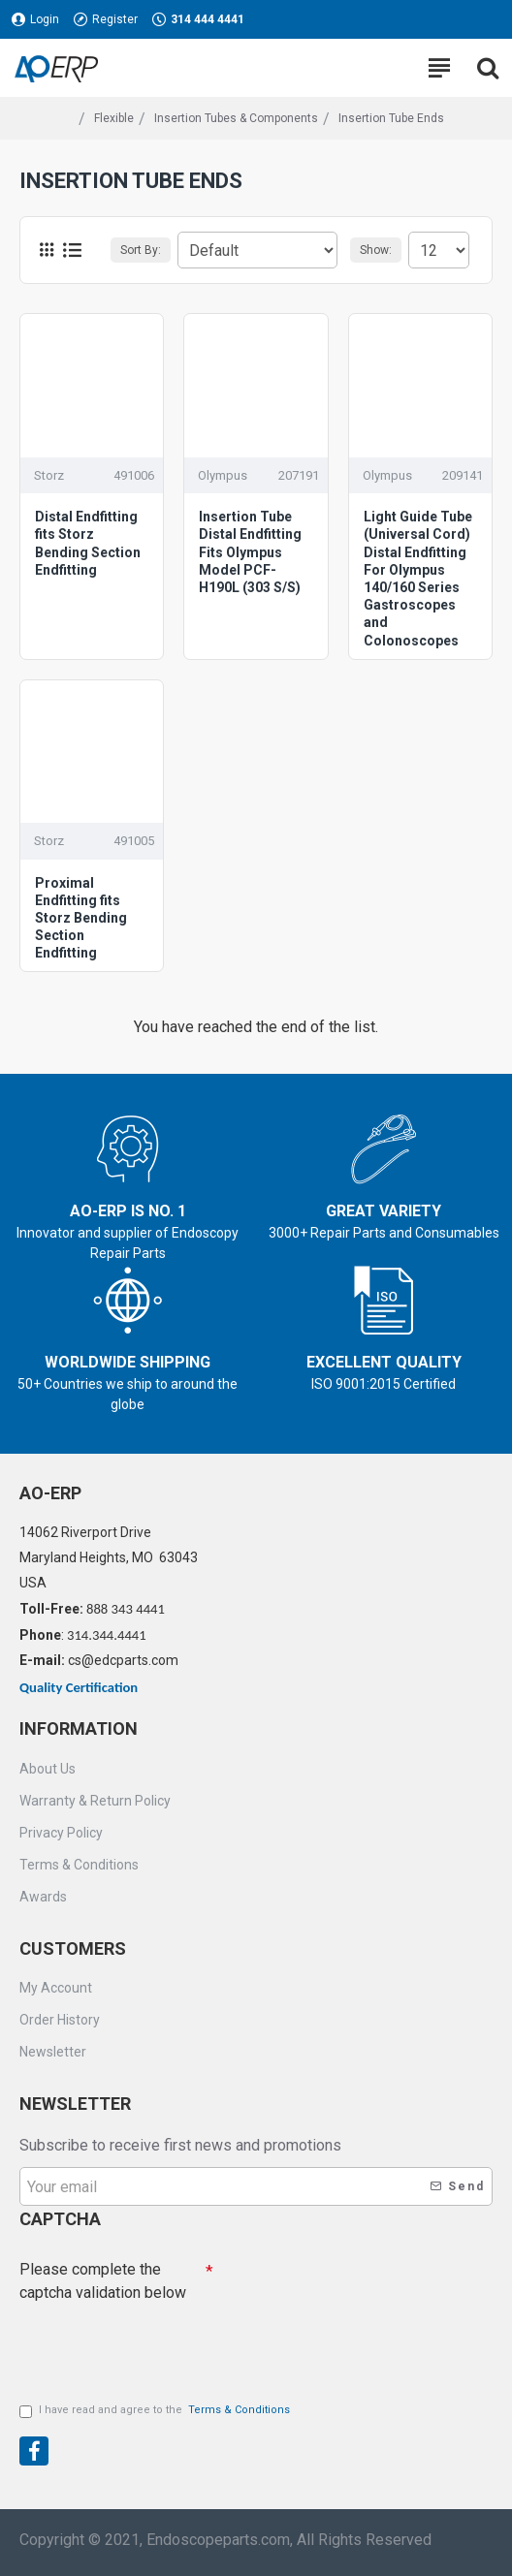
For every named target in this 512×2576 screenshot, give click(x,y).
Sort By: (140, 250)
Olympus (222, 475)
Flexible (114, 118)
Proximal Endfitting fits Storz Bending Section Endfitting (81, 918)
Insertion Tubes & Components (236, 118)
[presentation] (155, 2344)
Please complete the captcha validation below (102, 2281)
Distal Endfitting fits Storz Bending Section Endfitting (88, 543)
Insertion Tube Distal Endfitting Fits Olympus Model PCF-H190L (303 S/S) (250, 552)
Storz (49, 475)
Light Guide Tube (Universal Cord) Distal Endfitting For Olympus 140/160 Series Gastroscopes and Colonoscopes (418, 578)
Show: (376, 250)
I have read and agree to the (156, 2411)
